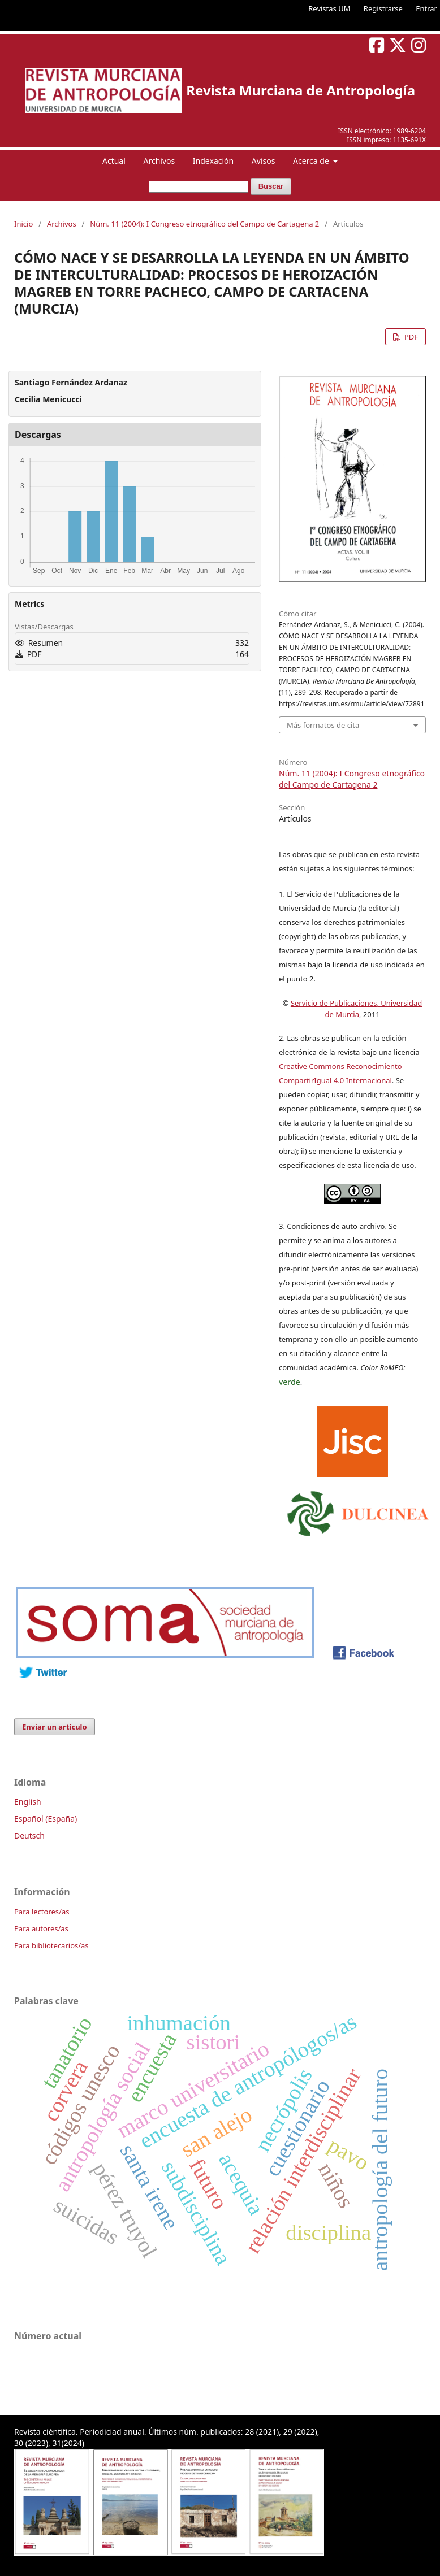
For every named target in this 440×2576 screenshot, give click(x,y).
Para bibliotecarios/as (51, 1945)
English (27, 1801)
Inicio (23, 224)
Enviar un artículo (54, 1727)
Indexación (213, 160)
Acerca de (312, 160)
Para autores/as (41, 1928)
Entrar (426, 8)
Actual (114, 160)
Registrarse (383, 8)
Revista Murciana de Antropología (300, 90)
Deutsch (29, 1835)
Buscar (270, 186)
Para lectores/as (41, 1911)
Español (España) (45, 1818)
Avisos (263, 160)
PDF (410, 337)
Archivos (159, 160)
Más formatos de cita (323, 725)
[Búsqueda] (198, 187)
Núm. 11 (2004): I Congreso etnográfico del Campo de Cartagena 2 (204, 224)
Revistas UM (329, 8)
